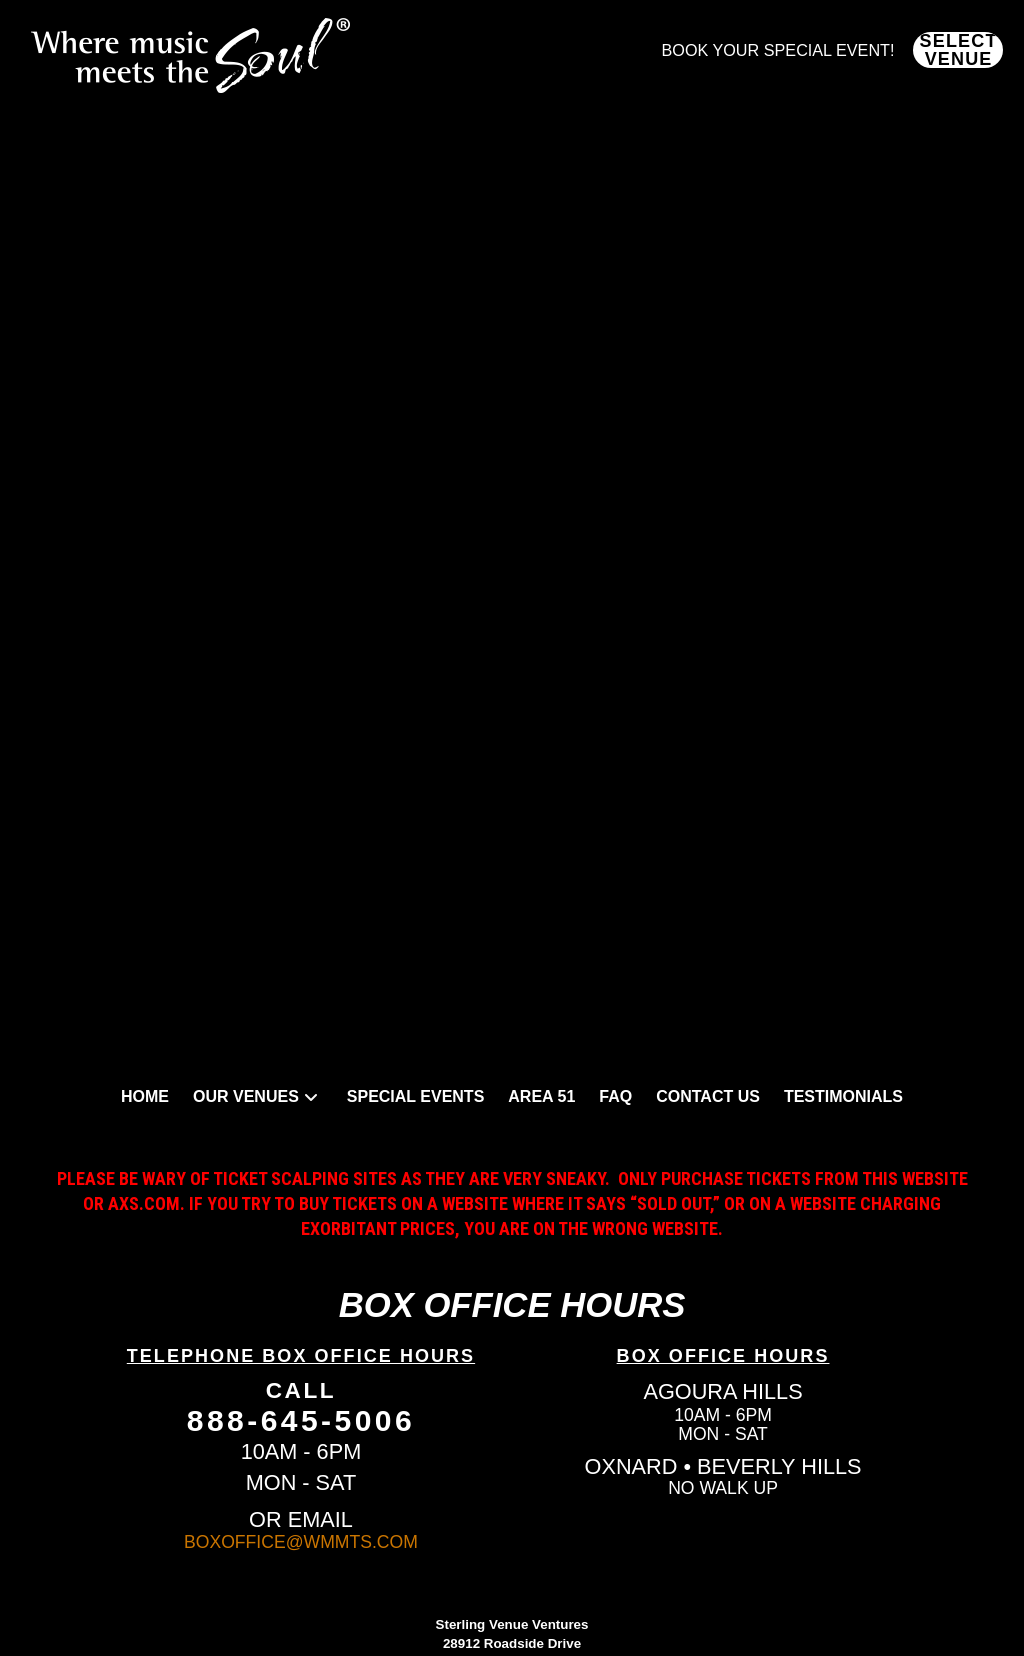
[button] (958, 50)
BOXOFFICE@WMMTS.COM (301, 1411)
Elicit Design (553, 1581)
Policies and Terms (512, 1625)
